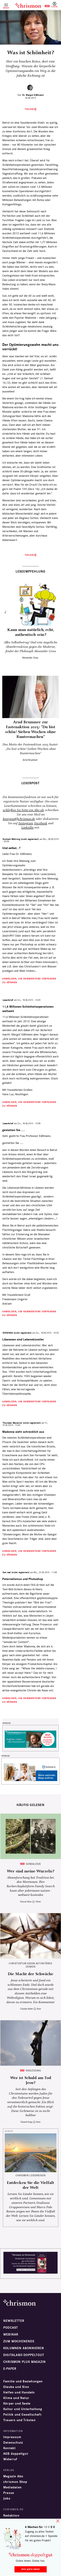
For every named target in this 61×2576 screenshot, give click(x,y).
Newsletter (13, 2321)
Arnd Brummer (30, 759)
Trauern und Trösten (19, 2420)
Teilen (29, 109)
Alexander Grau (30, 657)
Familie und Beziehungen (23, 2381)
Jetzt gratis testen (30, 2569)
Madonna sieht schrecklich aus (23, 1432)
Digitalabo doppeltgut (23, 2355)
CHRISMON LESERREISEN (31, 2175)
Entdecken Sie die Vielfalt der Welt (30, 2185)
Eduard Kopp (26, 2122)
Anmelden (54, 5)
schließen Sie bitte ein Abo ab (23, 810)
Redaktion (11, 2516)
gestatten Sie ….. (13, 1130)
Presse (8, 2493)
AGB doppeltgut (15, 2454)
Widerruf (10, 2459)
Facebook (40, 823)
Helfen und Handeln (19, 2392)
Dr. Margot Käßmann (33, 95)
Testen (45, 6)
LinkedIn (27, 827)
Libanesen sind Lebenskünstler (23, 1339)
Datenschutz (13, 2443)
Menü (6, 8)
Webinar (10, 2334)
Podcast (10, 2328)
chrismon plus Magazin (24, 2362)
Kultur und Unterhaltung (22, 2409)
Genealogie (33, 1863)
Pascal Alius (26, 1901)
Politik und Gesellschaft (22, 2415)
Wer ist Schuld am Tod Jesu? (30, 2080)
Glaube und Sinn (16, 2387)
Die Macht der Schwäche (30, 1974)
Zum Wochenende (18, 2341)
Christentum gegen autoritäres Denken (30, 1965)
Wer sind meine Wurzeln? (30, 1871)
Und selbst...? (11, 848)
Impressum (12, 2437)
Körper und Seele (16, 2404)
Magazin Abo (13, 2476)
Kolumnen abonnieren (23, 2348)
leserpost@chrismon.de (19, 819)
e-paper (9, 2369)
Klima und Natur (16, 2398)
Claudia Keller (26, 2008)
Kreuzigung (33, 2070)
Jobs (6, 2498)
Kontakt (9, 2448)
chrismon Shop (15, 2482)
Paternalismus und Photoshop (22, 1579)
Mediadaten (12, 2487)
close (57, 2521)
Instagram (25, 823)
